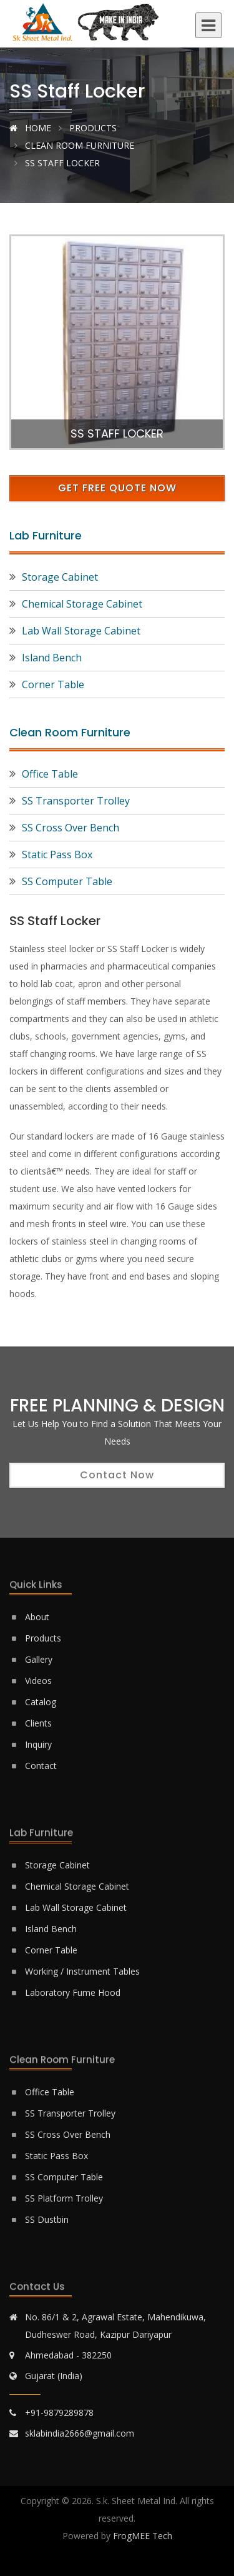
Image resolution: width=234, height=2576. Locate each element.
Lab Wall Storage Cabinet (81, 631)
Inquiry (38, 1744)
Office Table (50, 774)
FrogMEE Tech (142, 2536)
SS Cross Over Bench (70, 827)
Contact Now (117, 1475)
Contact (41, 1766)
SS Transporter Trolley (76, 801)
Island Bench (52, 657)
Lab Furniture (45, 535)
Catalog (40, 1702)
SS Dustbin (47, 2219)
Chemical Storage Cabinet (82, 604)
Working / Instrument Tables (82, 1971)
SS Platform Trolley (64, 2198)
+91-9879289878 (59, 2412)
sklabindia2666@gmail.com (79, 2433)
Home (30, 128)
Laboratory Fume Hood (72, 1992)
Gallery (38, 1659)
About (37, 1617)
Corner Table (53, 684)
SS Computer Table (67, 881)
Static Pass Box (57, 854)
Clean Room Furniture (78, 145)
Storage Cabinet (60, 577)
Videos (38, 1680)
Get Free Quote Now (117, 488)
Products (93, 128)
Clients (38, 1723)
